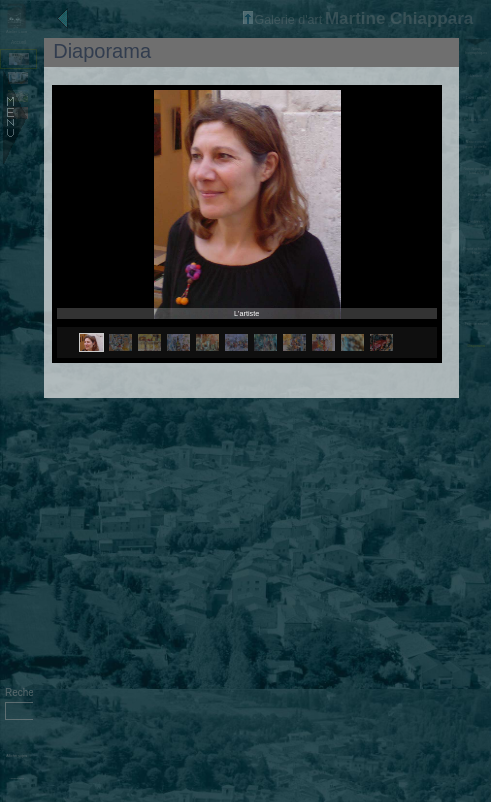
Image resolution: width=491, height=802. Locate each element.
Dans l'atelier (476, 98)
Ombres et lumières (476, 224)
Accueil (18, 42)
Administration (16, 778)
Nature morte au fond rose (476, 171)
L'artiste (476, 76)
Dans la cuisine (476, 120)
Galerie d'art (282, 20)
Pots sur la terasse (476, 197)
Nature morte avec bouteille (476, 144)
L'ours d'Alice (476, 302)
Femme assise (476, 324)
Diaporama (476, 346)
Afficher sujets (16, 756)
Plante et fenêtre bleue (476, 251)
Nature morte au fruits (476, 277)
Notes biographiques (476, 51)
